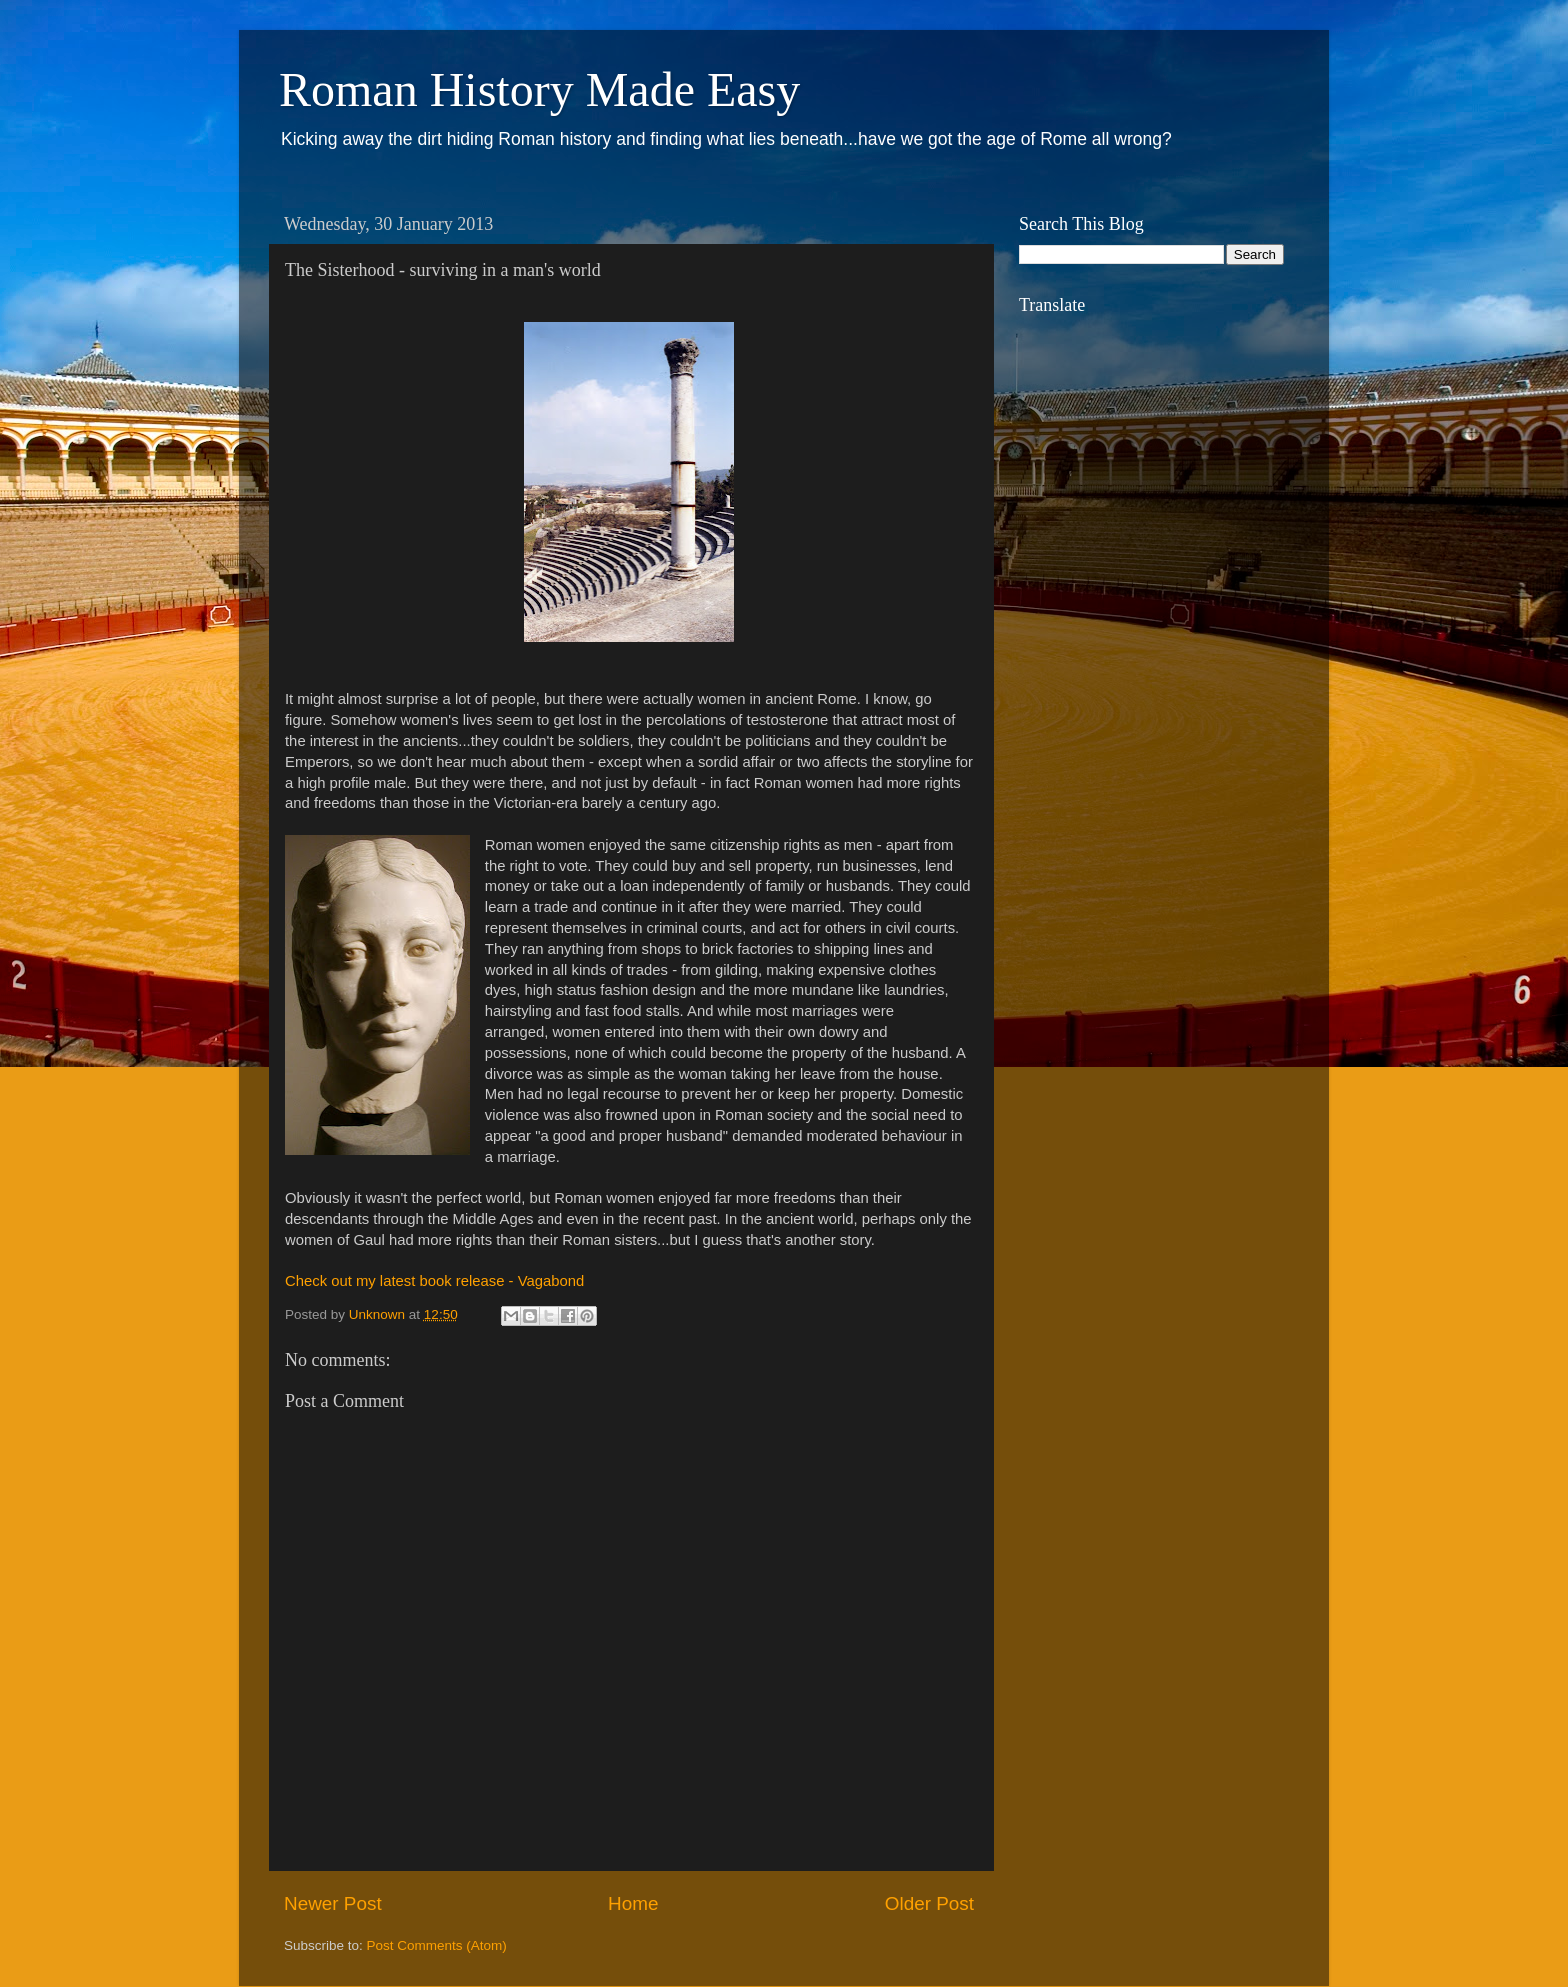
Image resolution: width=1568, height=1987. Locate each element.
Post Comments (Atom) (437, 1945)
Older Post (929, 1903)
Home (633, 1903)
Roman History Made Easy (539, 89)
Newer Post (333, 1903)
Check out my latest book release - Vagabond (434, 1281)
